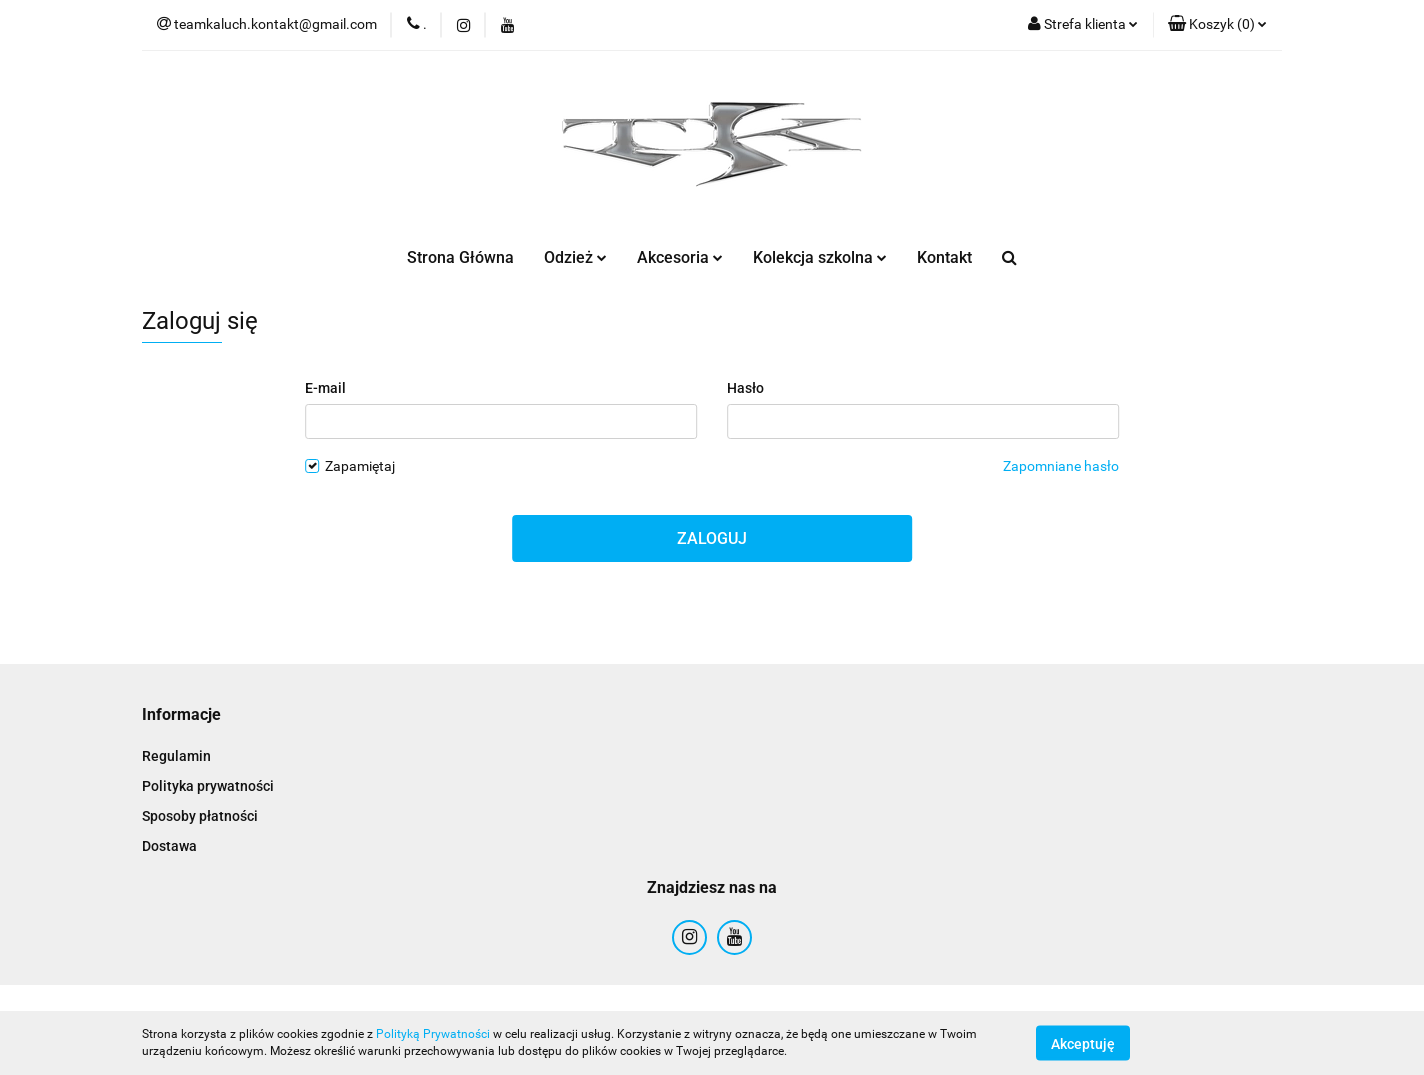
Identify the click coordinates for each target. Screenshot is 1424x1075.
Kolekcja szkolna (820, 257)
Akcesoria (680, 257)
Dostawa (169, 846)
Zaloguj (712, 538)
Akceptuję (1083, 1043)
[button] (1217, 25)
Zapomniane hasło (1061, 466)
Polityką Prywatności (433, 1034)
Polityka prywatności (208, 786)
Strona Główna (460, 257)
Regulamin (176, 756)
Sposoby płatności (200, 816)
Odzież (575, 257)
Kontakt (944, 257)
